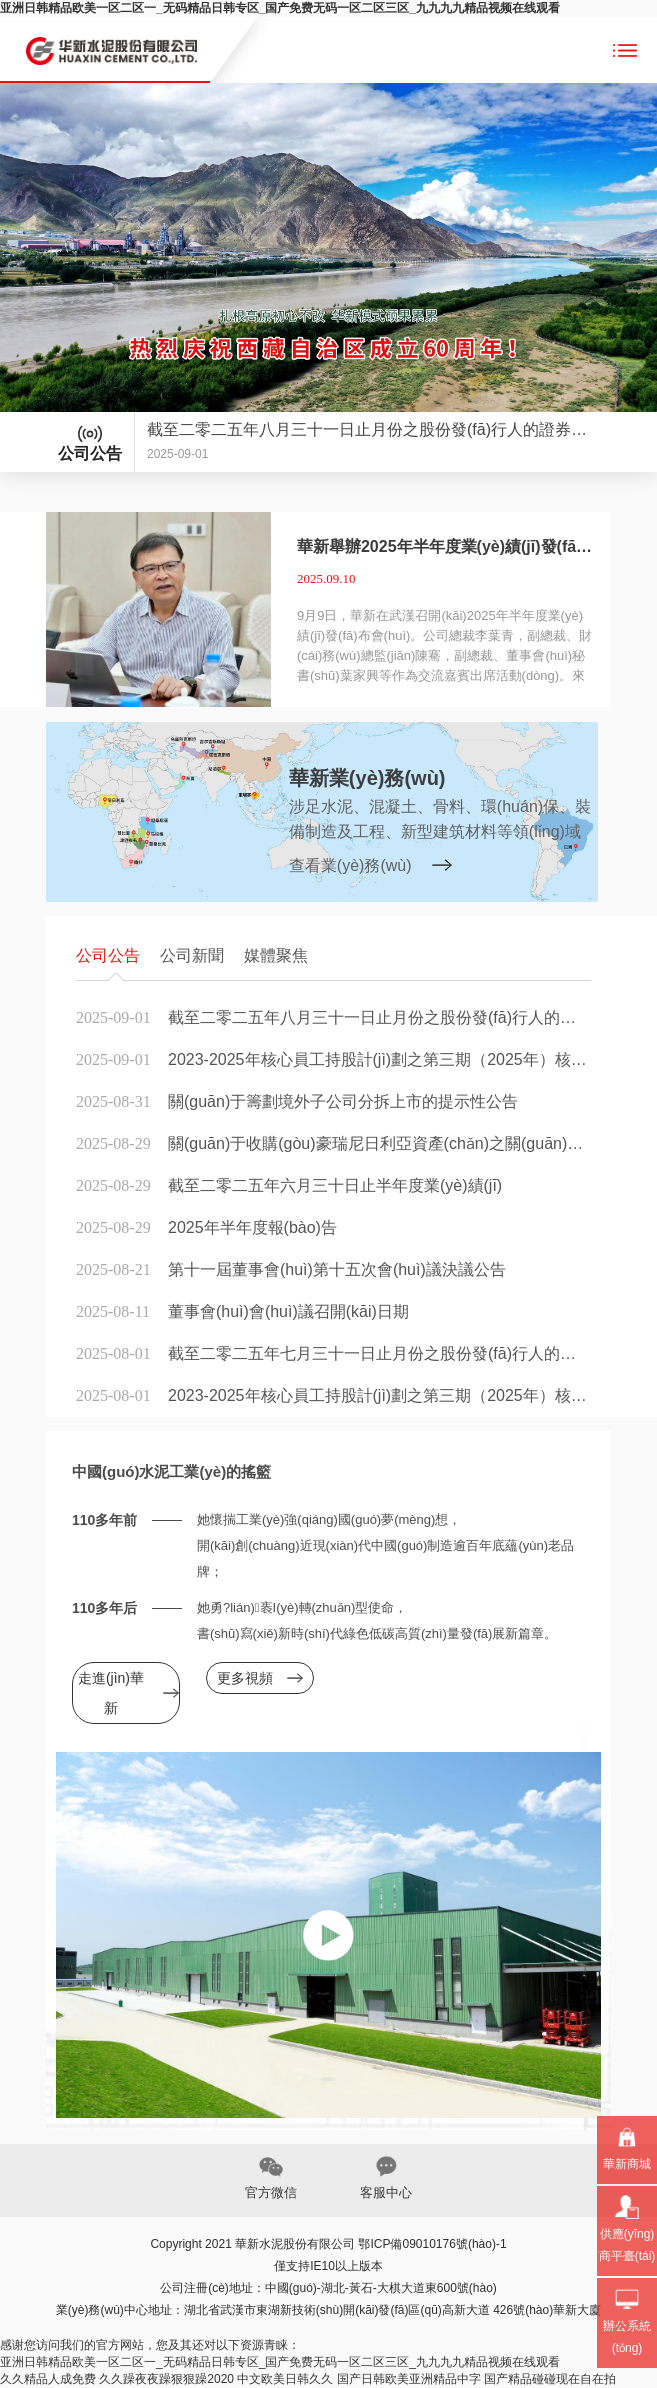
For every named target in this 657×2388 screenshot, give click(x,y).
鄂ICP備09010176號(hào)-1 (432, 2244)
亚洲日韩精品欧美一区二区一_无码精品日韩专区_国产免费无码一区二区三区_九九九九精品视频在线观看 (280, 8)
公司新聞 (192, 955)
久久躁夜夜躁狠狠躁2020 (166, 2379)
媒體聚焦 (276, 955)
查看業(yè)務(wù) (350, 865)
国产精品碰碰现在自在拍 (550, 2379)
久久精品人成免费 (48, 2379)
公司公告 (108, 955)
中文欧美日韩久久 (285, 2379)
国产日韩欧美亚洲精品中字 (409, 2379)
